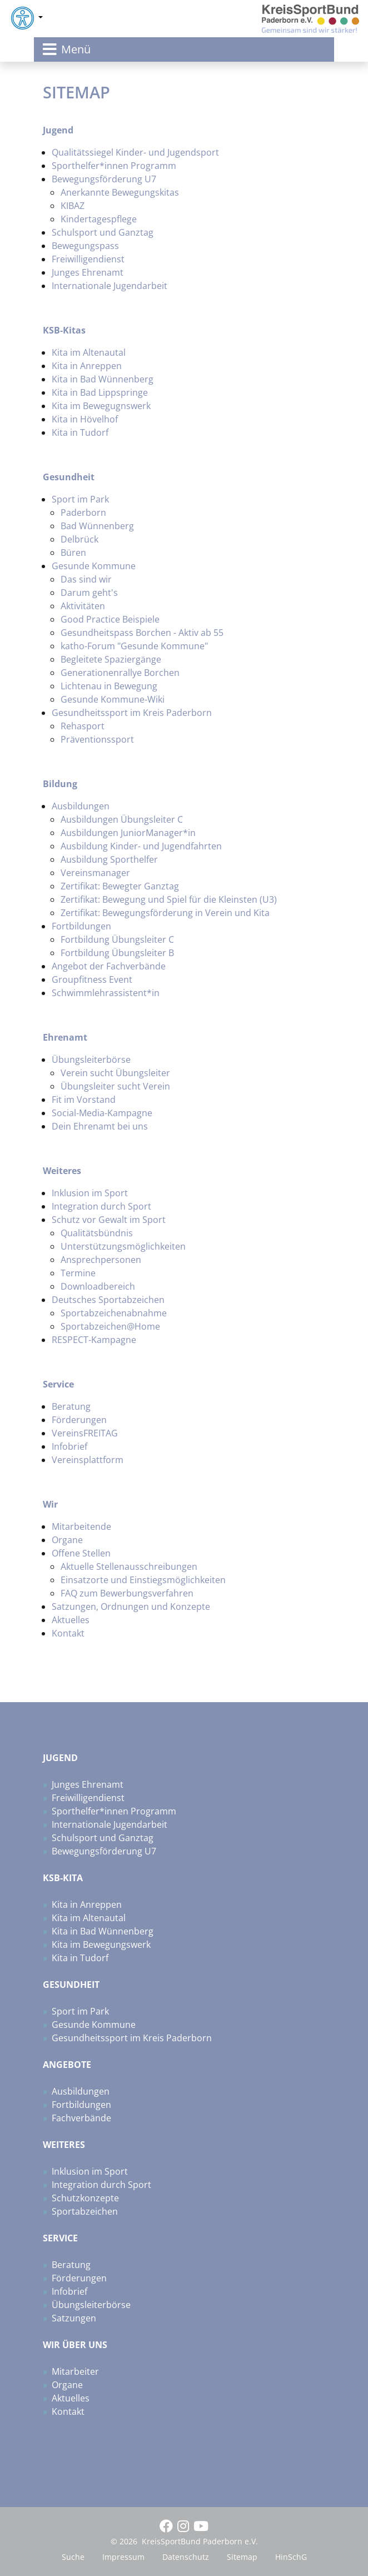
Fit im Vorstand (84, 1099)
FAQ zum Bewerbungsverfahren (127, 1593)
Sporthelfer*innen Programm (114, 166)
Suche (73, 2557)
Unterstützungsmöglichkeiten (123, 1246)
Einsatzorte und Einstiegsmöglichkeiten (143, 1580)
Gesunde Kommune (94, 566)
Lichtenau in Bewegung (109, 686)
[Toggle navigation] (184, 49)
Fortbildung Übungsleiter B (117, 953)
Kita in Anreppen (87, 366)
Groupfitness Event (92, 979)
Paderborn (83, 512)
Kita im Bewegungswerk (101, 1944)
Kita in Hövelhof (85, 419)
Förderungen (79, 1420)
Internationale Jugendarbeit (109, 286)
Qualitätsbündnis (97, 1233)
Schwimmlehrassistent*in (106, 993)
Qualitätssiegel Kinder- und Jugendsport (135, 152)
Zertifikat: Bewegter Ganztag (120, 886)
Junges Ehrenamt (87, 272)
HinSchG (291, 2557)
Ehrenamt (65, 1037)
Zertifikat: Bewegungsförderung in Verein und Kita (165, 913)
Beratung (71, 1406)
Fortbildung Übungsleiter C (117, 939)
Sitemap (242, 2557)
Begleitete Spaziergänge (111, 659)
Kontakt (68, 1633)
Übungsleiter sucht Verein (115, 1086)
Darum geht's (89, 592)
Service (59, 1384)
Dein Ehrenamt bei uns (100, 1126)
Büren (73, 552)
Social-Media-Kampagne (102, 1113)
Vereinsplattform (87, 1460)
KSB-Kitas (64, 330)
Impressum (123, 2557)
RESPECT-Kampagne (94, 1340)
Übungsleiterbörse (91, 1059)
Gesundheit (69, 477)
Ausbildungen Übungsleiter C (122, 819)
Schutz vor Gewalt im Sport (109, 1220)
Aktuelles (70, 1620)
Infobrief (69, 1446)
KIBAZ (72, 206)
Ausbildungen (81, 806)
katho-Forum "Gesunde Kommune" (134, 646)
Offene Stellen (81, 1553)
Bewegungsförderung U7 (104, 179)
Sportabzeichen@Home (110, 1326)
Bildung (60, 784)
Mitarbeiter (75, 2371)
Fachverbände (81, 2118)
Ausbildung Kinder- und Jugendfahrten (141, 846)
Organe (67, 1540)
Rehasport (83, 726)
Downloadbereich (98, 1286)
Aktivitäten (83, 606)
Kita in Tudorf (80, 432)
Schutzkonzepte (85, 2198)
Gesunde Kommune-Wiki (113, 699)
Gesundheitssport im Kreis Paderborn (132, 713)
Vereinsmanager (95, 873)
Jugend (58, 130)
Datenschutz (185, 2557)
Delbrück (79, 539)
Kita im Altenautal (89, 352)
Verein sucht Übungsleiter (115, 1073)
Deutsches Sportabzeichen (108, 1300)
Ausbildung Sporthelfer (109, 859)
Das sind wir (86, 579)
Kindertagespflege (99, 219)
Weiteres (62, 1171)
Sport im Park (80, 499)
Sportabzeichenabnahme (114, 1313)
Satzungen (74, 2318)
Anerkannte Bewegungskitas (120, 192)
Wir (50, 1504)
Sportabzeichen (85, 2211)
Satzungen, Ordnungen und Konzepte (131, 1606)
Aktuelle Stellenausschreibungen (129, 1566)
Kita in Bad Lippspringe (100, 392)
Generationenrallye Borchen (120, 673)
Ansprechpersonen (101, 1260)
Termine (78, 1273)
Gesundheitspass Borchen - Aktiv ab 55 (142, 632)
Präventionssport (97, 739)
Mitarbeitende (81, 1526)
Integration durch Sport (101, 1206)
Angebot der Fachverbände (109, 966)
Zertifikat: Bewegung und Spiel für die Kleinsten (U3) (169, 899)
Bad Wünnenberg (97, 526)
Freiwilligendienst (88, 259)
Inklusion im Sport (90, 1193)
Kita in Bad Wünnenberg (102, 379)
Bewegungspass (85, 246)
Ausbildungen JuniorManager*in (128, 833)
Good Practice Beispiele (110, 619)
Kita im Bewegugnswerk (101, 406)
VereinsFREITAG (85, 1433)
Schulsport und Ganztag (102, 232)
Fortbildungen (81, 926)
